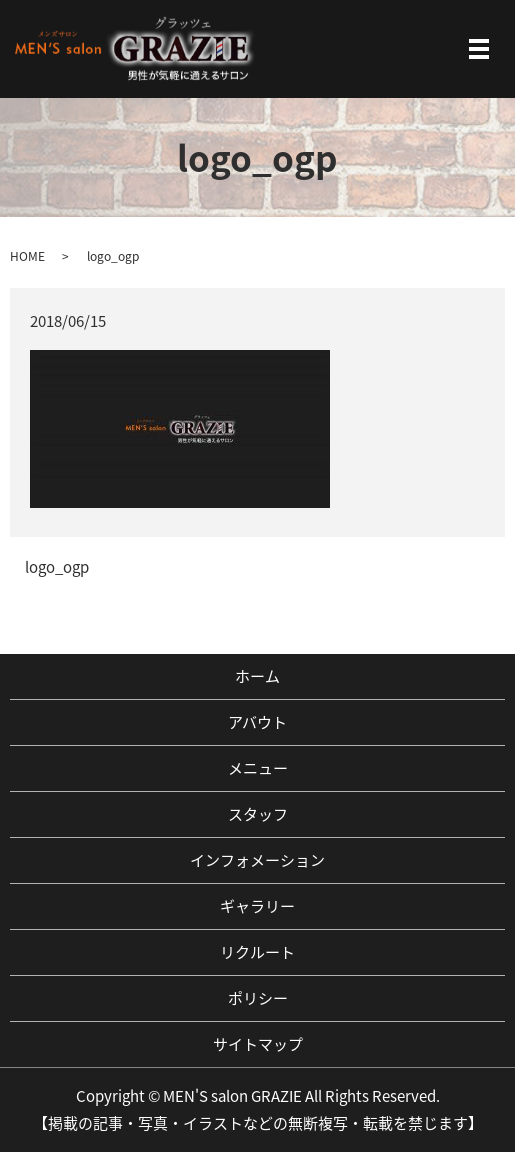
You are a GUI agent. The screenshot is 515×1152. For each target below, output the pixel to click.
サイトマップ (258, 1044)
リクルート (257, 952)
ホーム (257, 676)
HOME (27, 256)
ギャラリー (257, 906)
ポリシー (258, 998)
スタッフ (258, 814)
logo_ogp (57, 567)
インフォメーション (257, 860)
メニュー (258, 768)
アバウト (257, 722)
